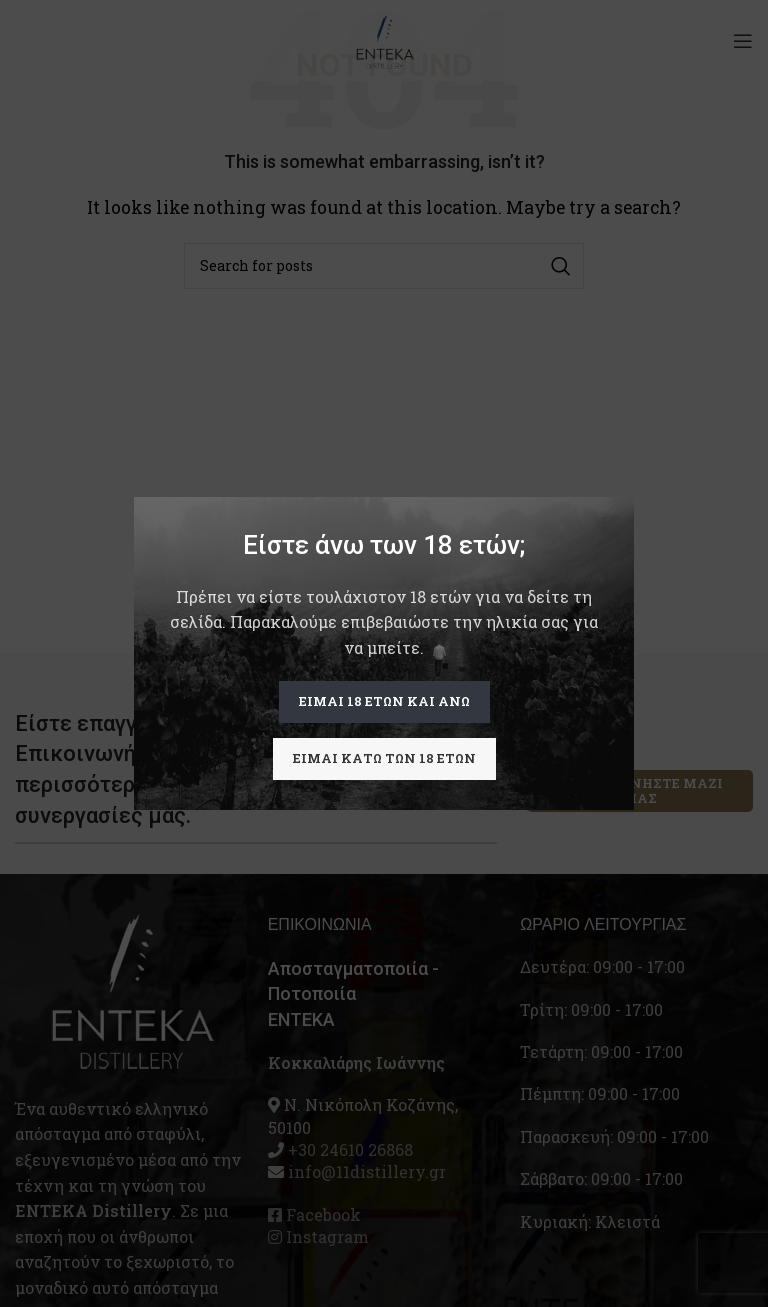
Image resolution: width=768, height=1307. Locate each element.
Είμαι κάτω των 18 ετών (384, 758)
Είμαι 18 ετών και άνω (384, 701)
